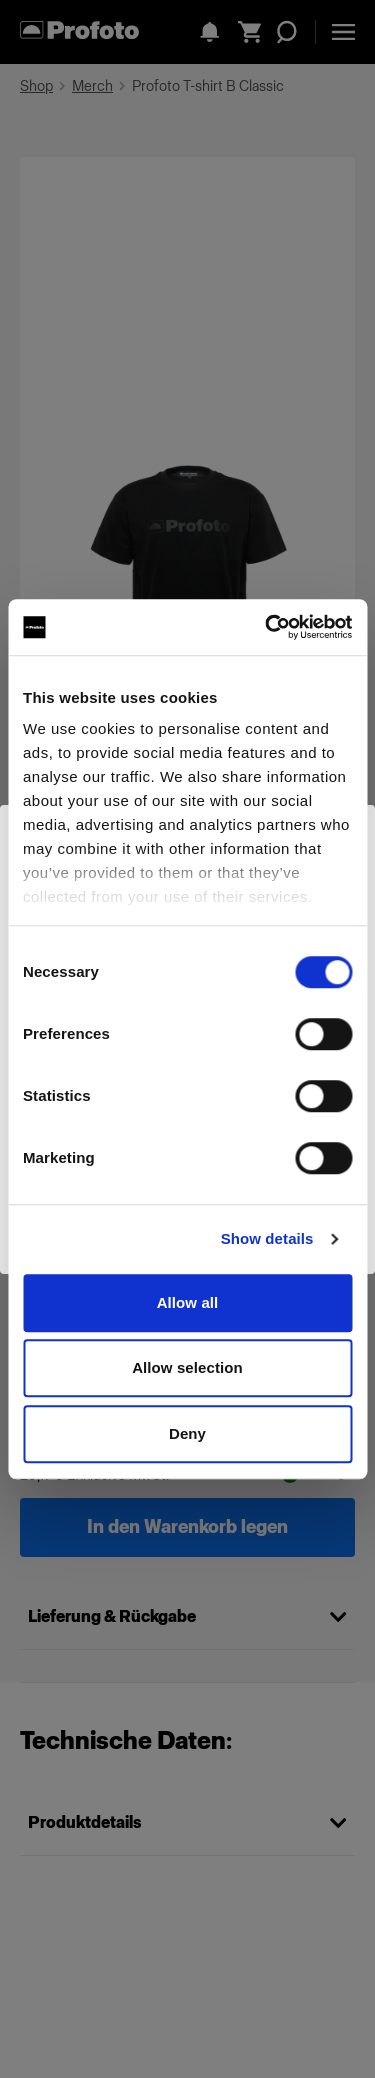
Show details (267, 1238)
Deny (187, 1433)
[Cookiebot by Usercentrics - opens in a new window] (267, 627)
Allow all (188, 1302)
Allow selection (187, 1367)
